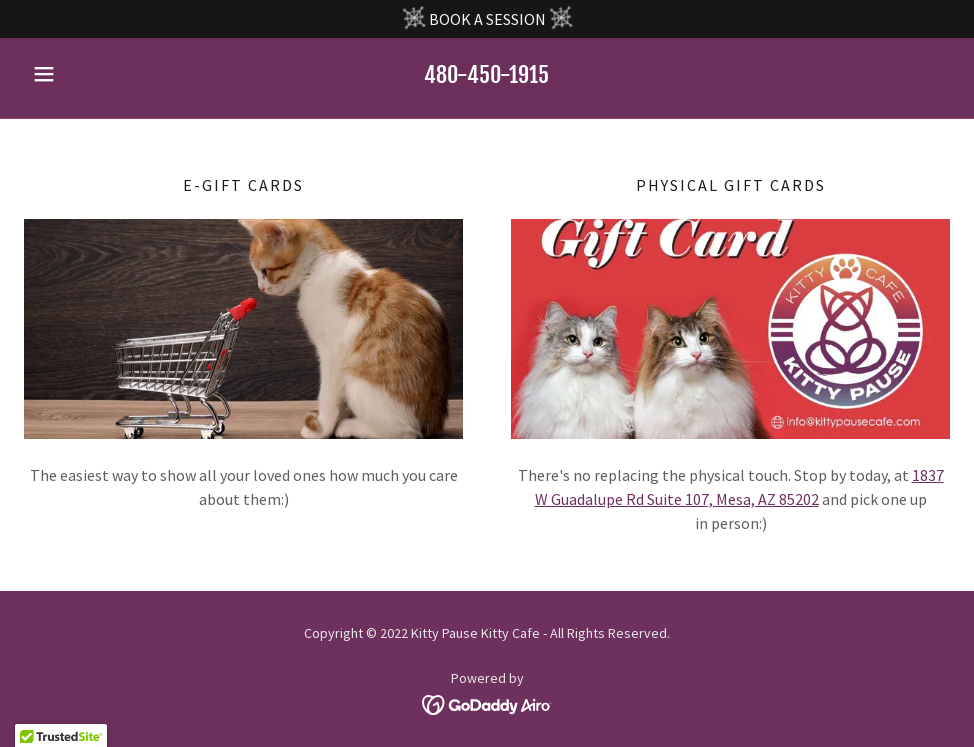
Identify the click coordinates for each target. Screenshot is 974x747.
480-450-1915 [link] (486, 74)
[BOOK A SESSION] (487, 19)
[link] (487, 703)
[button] (93, 74)
